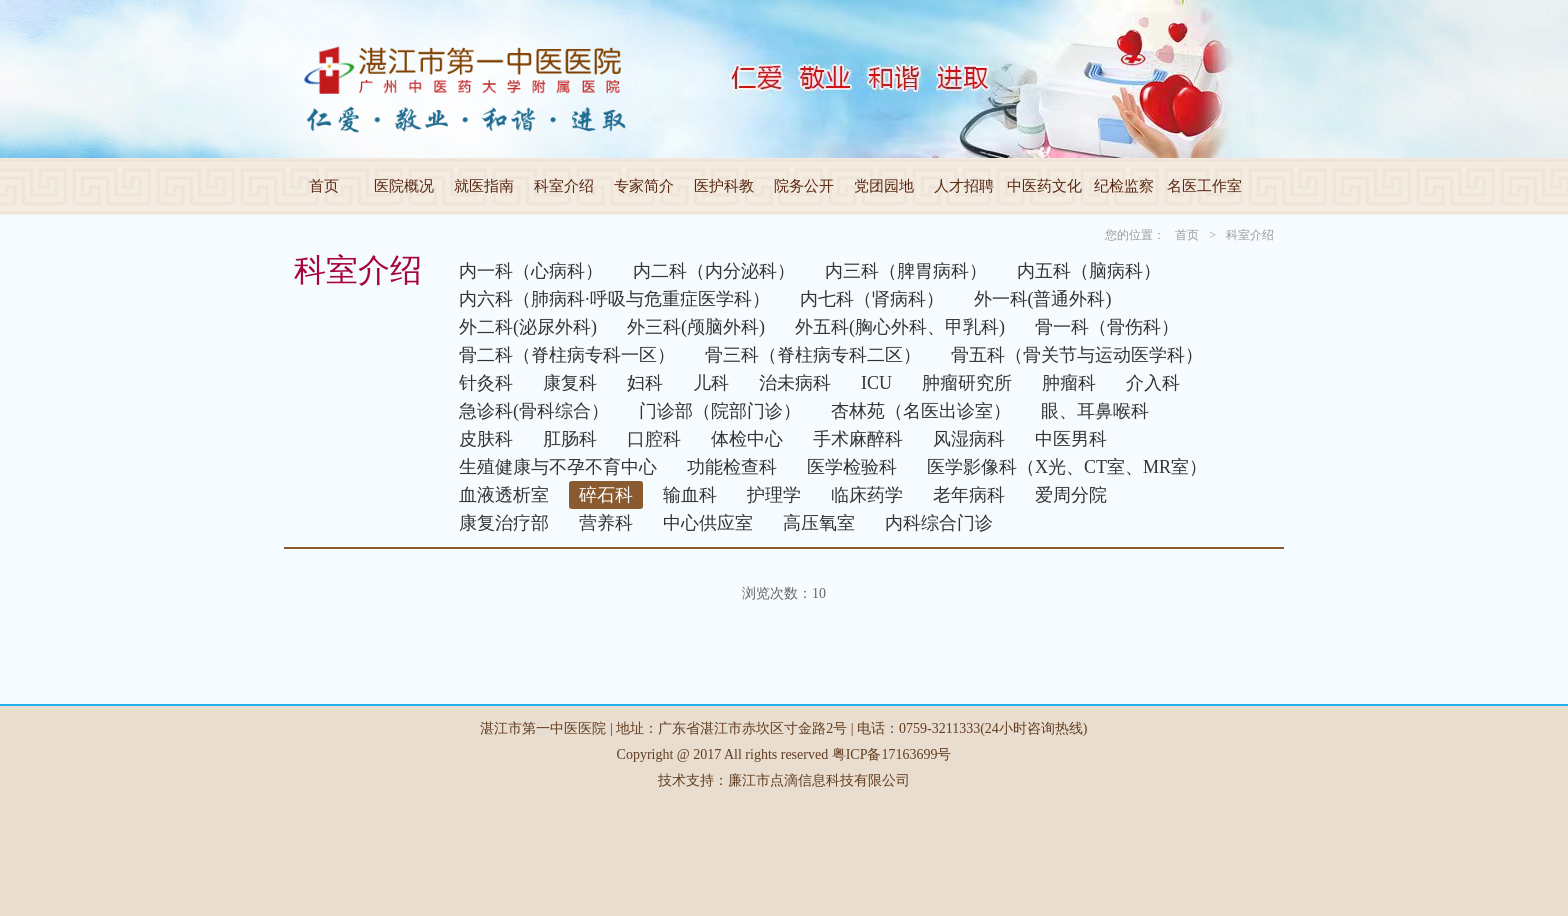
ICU (876, 383)
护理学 (774, 495)
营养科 (606, 523)
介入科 (1153, 383)
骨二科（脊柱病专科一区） (567, 355)
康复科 (570, 383)
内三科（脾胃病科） (906, 271)
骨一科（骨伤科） (1107, 327)
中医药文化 (1044, 186)
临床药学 (867, 495)
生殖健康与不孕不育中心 (558, 467)
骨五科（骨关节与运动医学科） (1077, 355)
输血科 (690, 495)
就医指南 (484, 186)
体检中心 (747, 439)
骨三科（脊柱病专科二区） (813, 355)
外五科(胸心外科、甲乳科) (900, 327)
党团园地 (884, 186)
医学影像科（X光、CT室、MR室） (1067, 467)
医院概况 (404, 186)
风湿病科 (969, 439)
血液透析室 (504, 495)
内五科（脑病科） (1089, 271)
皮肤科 (486, 439)
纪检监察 (1124, 186)
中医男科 (1071, 439)
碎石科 (606, 495)
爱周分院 (1071, 495)
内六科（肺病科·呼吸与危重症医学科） (614, 299)
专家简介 (644, 186)
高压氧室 (819, 523)
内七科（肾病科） (872, 299)
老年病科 (969, 495)
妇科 (645, 383)
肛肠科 (570, 439)
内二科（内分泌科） (714, 271)
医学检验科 (852, 467)
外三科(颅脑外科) (696, 327)
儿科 (711, 383)
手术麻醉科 (858, 439)
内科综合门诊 (939, 523)
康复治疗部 (504, 523)
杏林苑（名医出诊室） (921, 411)
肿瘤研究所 (967, 383)
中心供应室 (708, 523)
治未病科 (795, 383)
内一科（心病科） (531, 271)
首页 (324, 186)
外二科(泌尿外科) (528, 327)
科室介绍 (564, 186)
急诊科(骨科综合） (534, 411)
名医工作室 (1204, 186)
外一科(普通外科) (1043, 299)
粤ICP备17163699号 (892, 754)
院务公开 (804, 186)
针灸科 (486, 383)
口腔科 (654, 439)
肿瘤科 (1069, 383)
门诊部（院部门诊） (720, 411)
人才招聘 (964, 186)
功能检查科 (732, 467)
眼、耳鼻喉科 (1095, 411)
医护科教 (724, 186)
